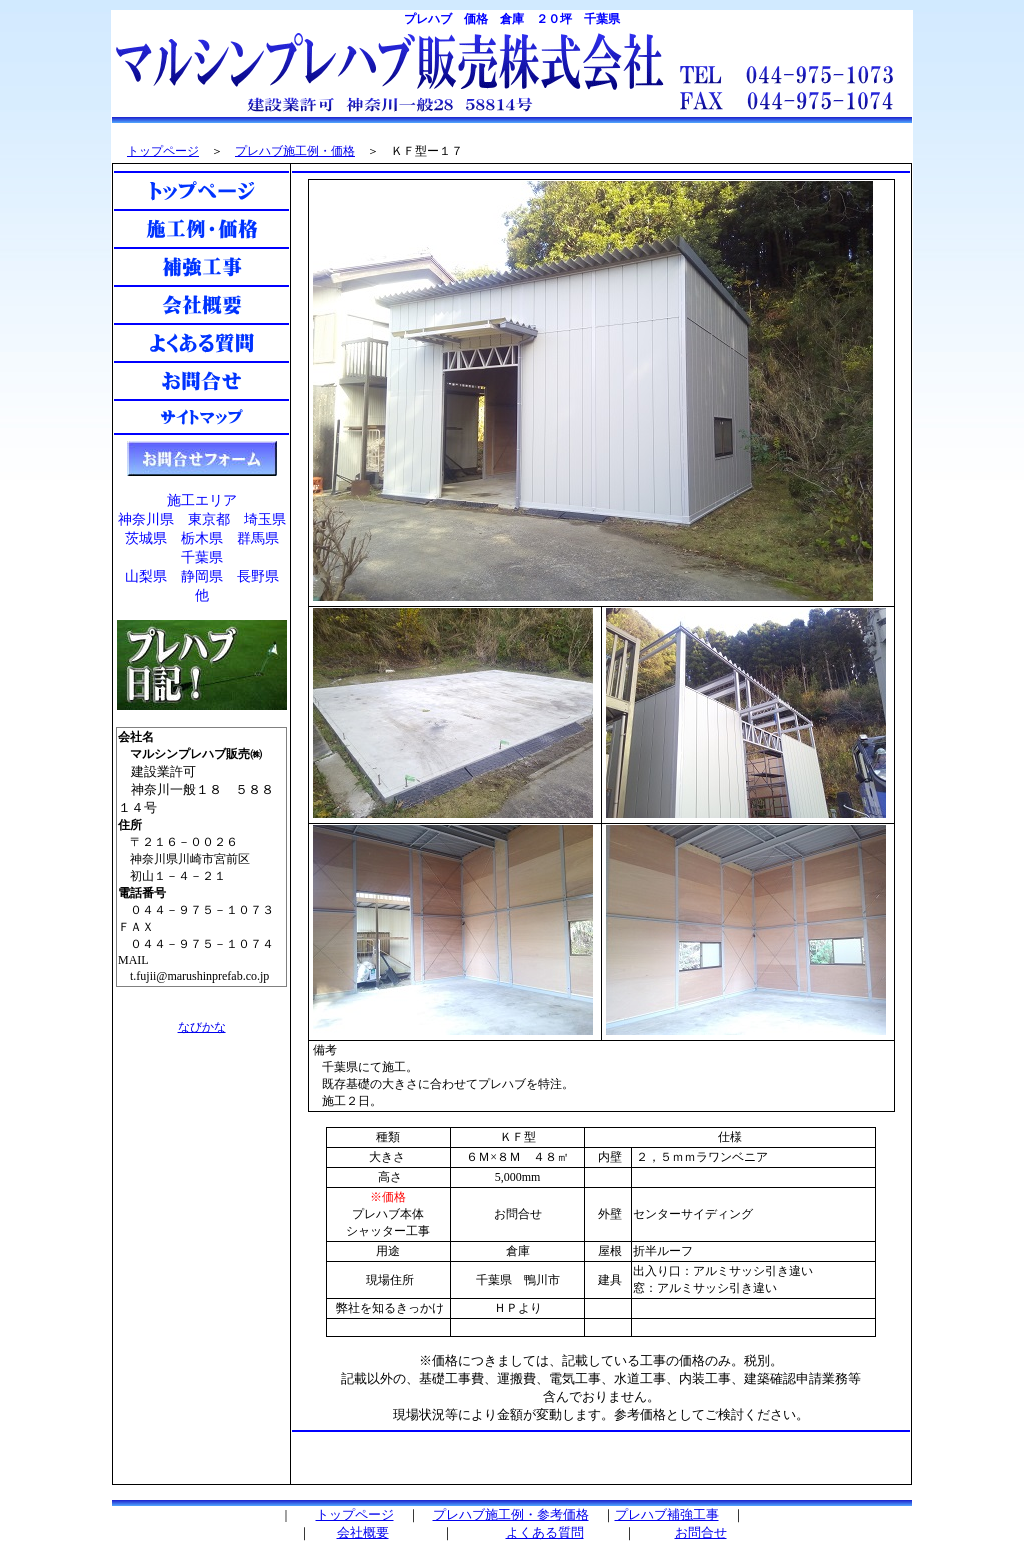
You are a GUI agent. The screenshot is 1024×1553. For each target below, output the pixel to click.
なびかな (202, 1027)
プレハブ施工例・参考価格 (511, 1514)
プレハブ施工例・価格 (295, 151)
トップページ (163, 151)
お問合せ (701, 1532)
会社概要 (363, 1532)
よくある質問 (545, 1532)
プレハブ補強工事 (667, 1514)
